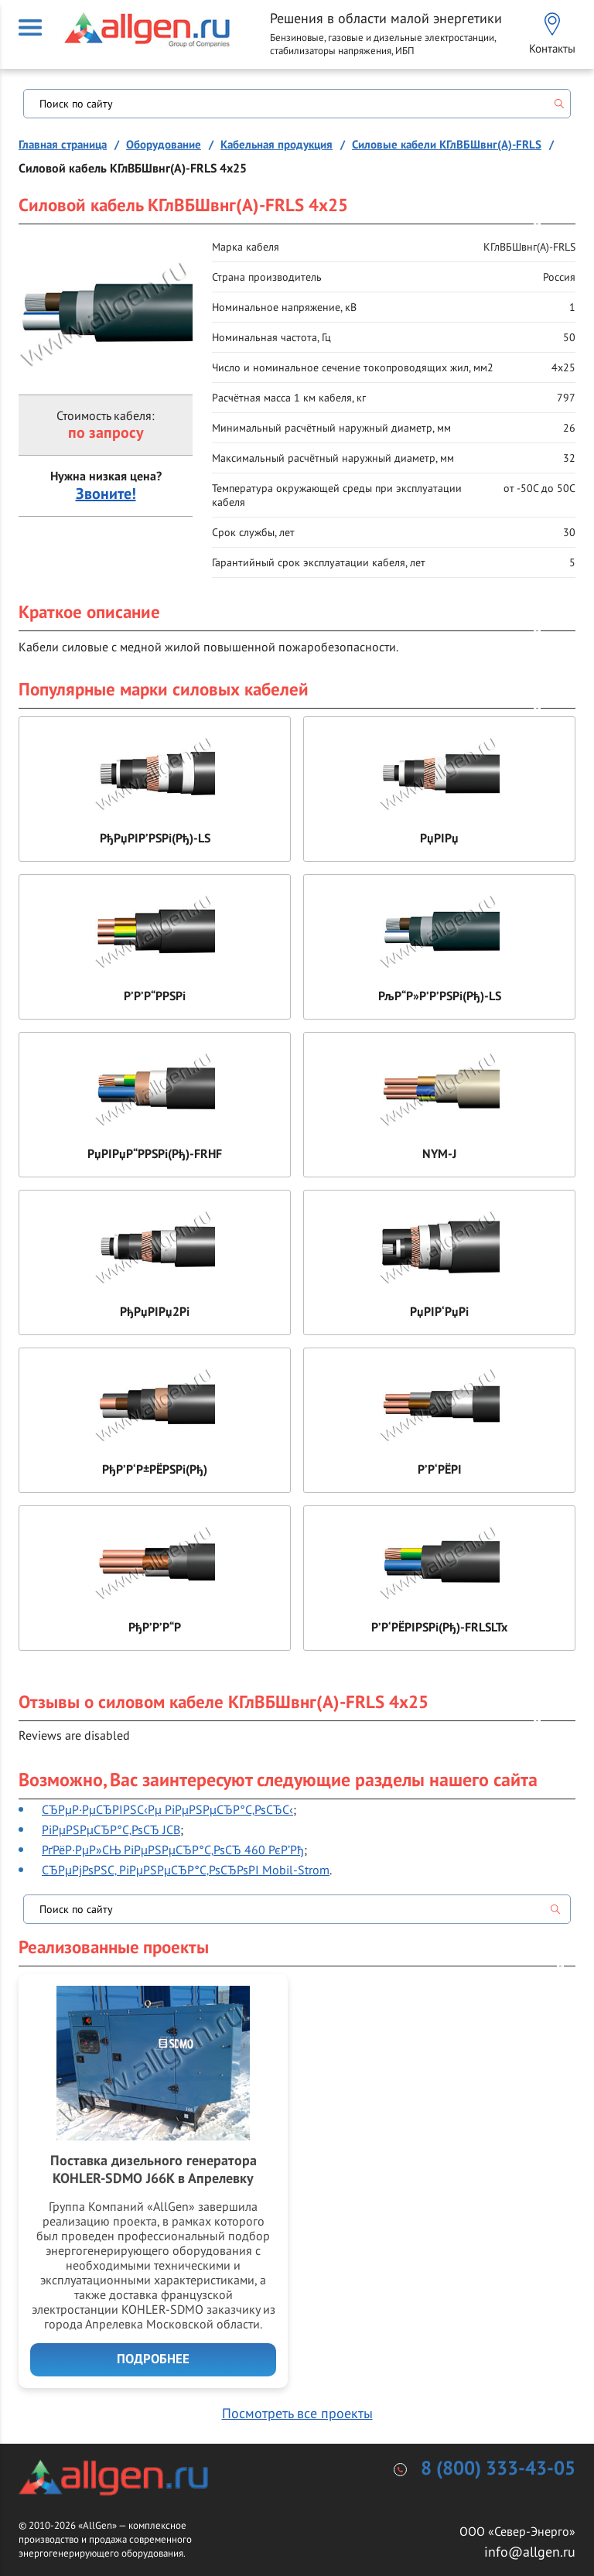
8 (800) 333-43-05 (498, 2469)
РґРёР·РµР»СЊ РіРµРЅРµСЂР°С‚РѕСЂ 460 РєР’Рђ (173, 1849)
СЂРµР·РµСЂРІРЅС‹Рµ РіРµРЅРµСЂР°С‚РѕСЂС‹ (167, 1809)
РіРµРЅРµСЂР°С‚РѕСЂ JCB (111, 1829)
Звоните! (106, 494)
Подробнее (153, 2359)
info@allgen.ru (529, 2552)
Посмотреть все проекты (297, 2413)
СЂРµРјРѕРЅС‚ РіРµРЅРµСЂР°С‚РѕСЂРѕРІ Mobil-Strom (185, 1869)
